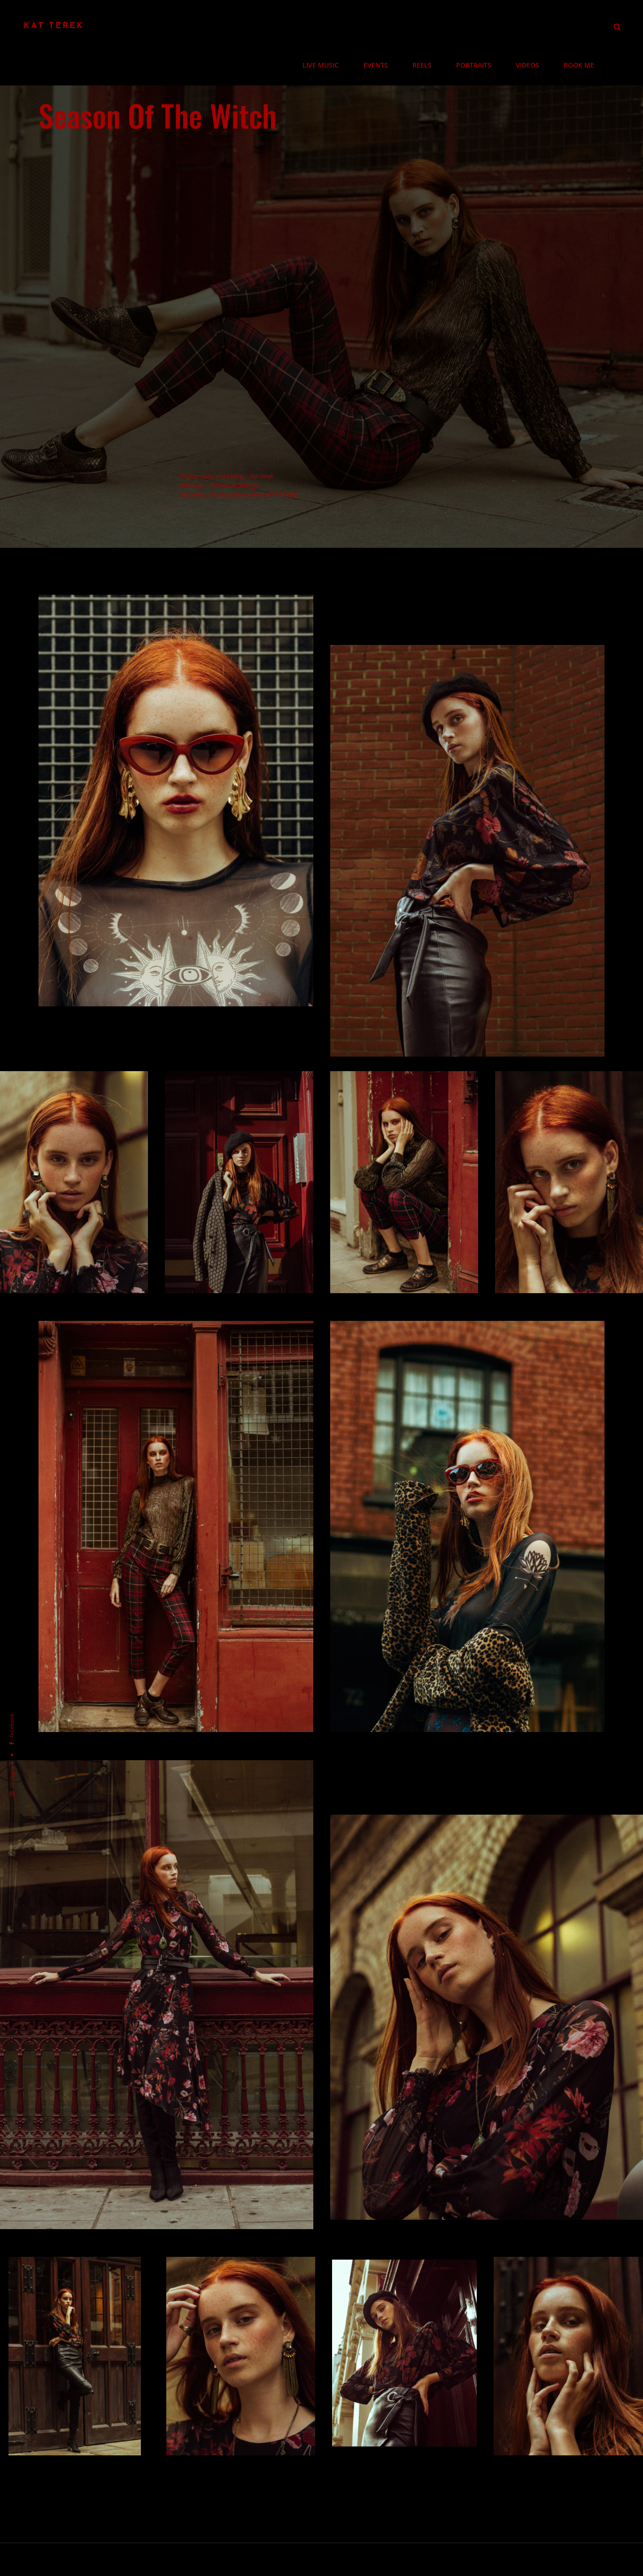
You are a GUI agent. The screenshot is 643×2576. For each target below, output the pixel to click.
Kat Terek (53, 26)
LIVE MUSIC (339, 26)
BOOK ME (581, 26)
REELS (433, 26)
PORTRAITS (482, 26)
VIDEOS (532, 26)
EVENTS (391, 26)
